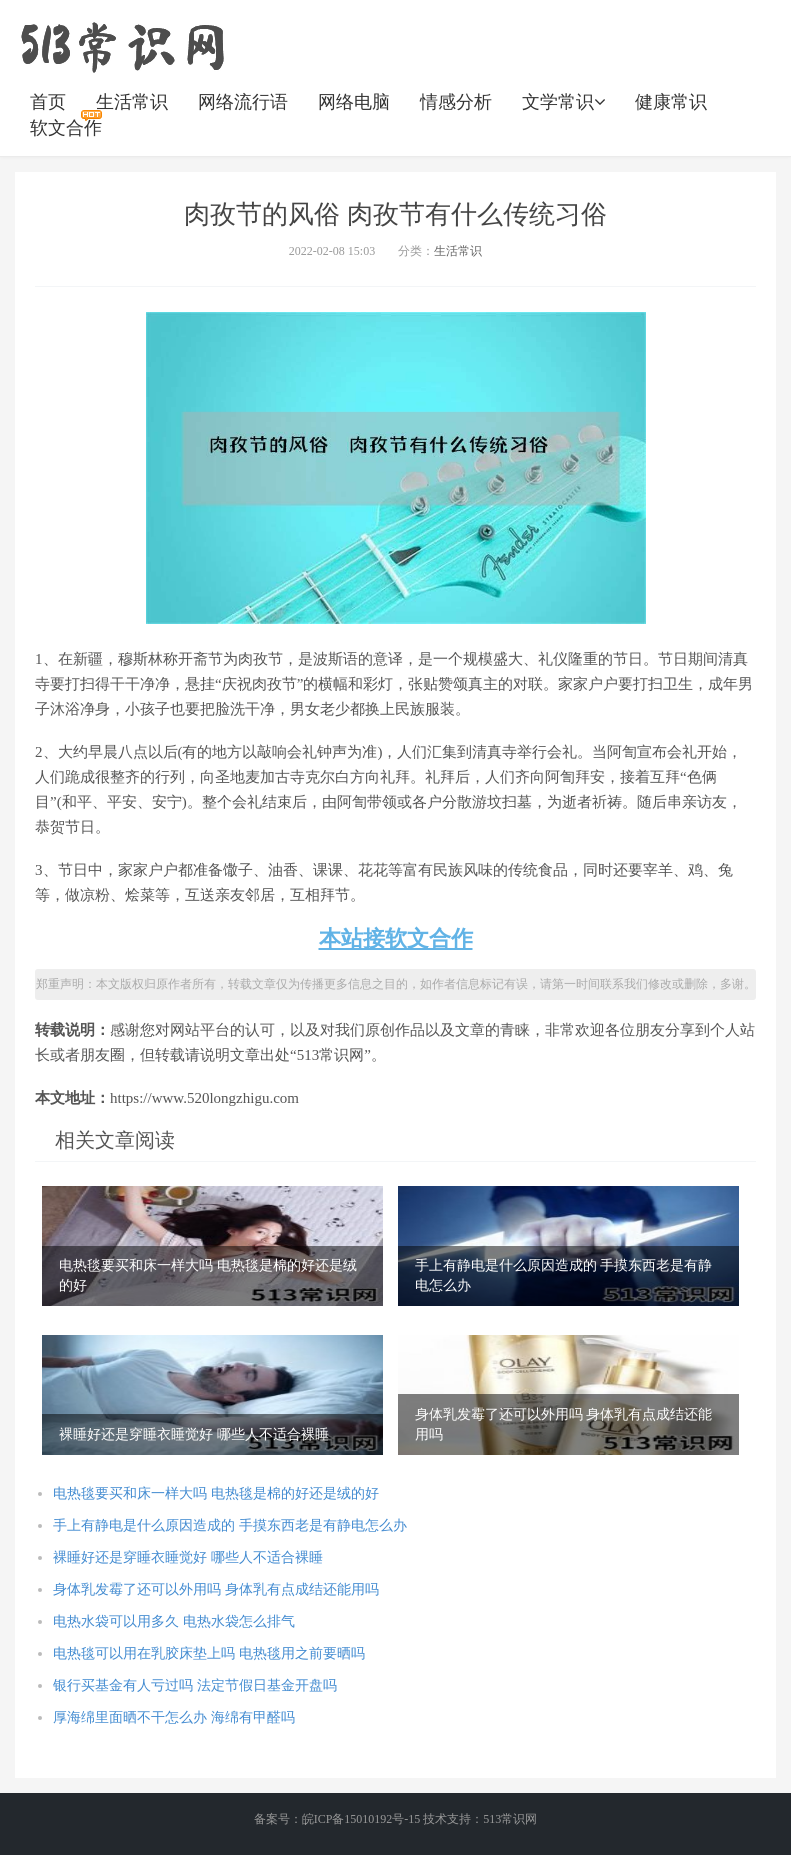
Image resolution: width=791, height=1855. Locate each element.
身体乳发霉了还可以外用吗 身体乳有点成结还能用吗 (216, 1589)
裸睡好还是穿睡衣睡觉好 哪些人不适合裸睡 (188, 1557)
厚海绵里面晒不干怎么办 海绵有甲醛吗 (174, 1717)
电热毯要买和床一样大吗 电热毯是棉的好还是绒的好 (216, 1493)
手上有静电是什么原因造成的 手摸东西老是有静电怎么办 (230, 1525)
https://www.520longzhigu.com (122, 45)
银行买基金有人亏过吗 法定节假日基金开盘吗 (195, 1685)
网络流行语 (243, 102)
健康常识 (671, 102)
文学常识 (563, 102)
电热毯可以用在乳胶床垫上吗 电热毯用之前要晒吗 (209, 1653)
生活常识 (132, 102)
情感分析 (456, 102)
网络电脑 (354, 102)
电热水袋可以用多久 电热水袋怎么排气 (174, 1621)
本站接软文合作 (396, 938)
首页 (48, 102)
